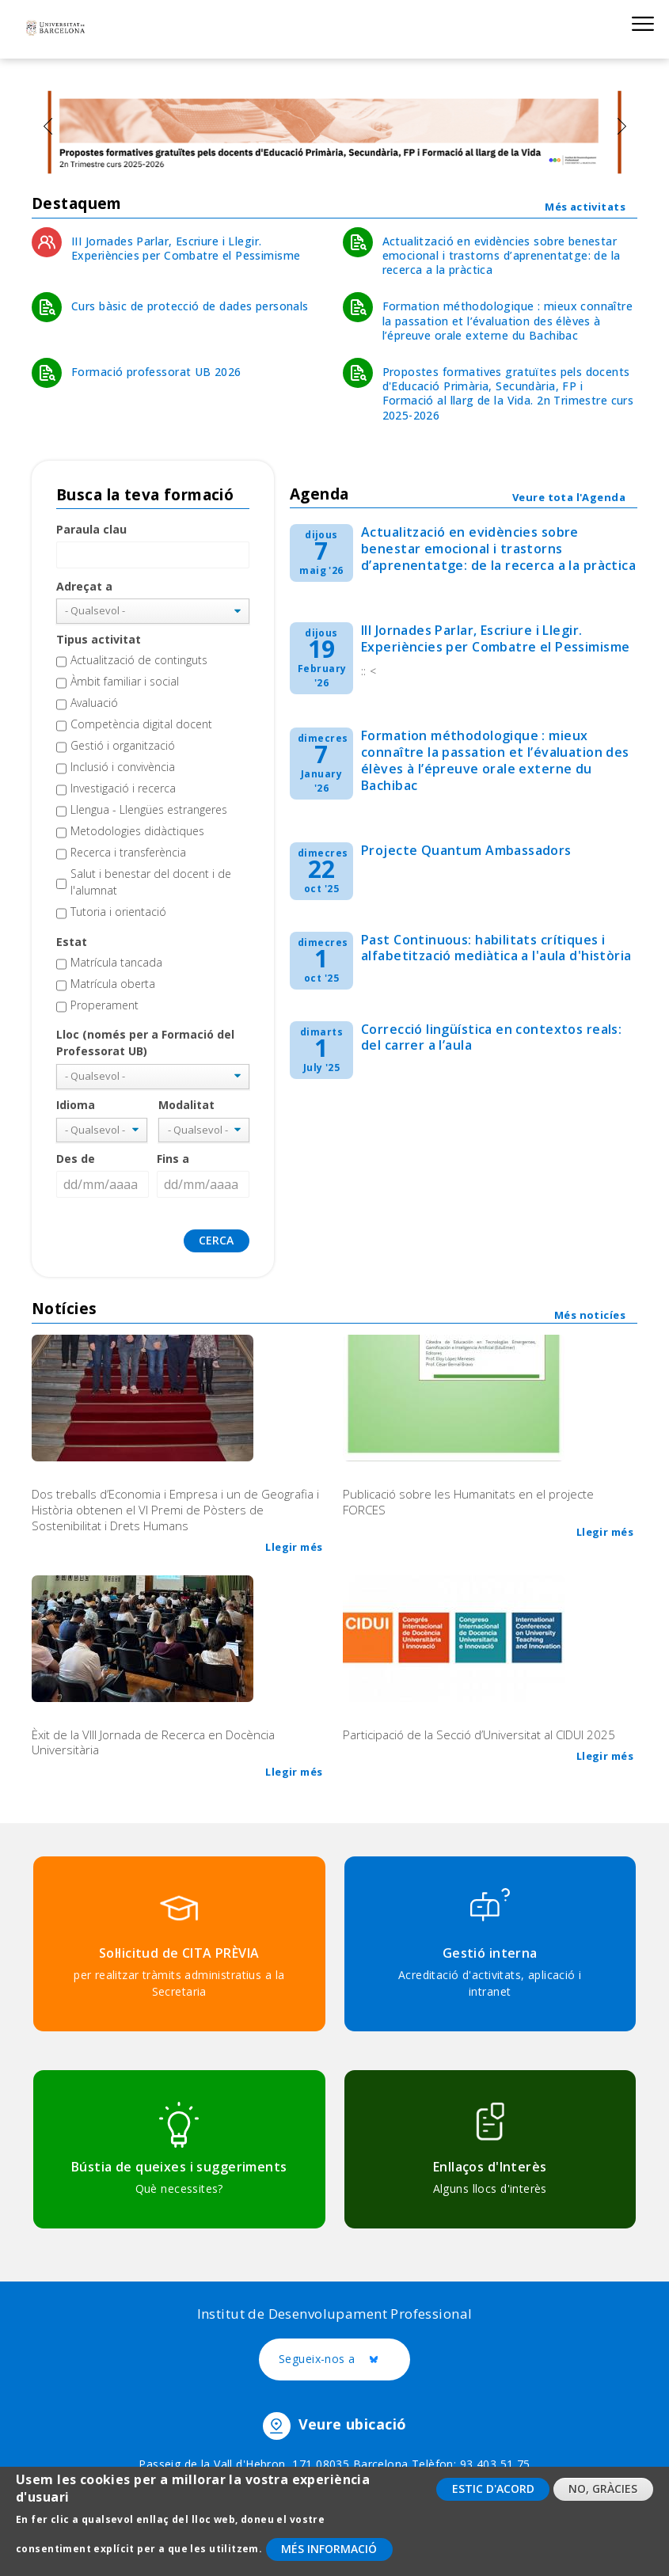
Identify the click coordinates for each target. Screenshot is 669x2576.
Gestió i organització (122, 745)
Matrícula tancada (116, 962)
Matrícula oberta (112, 983)
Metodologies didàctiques (137, 830)
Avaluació (94, 702)
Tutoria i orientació (118, 911)
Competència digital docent (141, 723)
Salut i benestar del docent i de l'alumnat (150, 882)
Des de (75, 1158)
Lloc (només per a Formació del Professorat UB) (145, 1042)
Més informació (329, 2555)
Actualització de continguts (138, 659)
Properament (104, 1005)
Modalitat (186, 1104)
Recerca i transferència (128, 852)
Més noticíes (589, 1315)
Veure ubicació (352, 2424)
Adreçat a (84, 586)
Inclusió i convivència (122, 766)
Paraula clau (91, 529)
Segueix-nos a (344, 2360)
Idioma (75, 1104)
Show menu (642, 23)
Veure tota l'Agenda (568, 497)
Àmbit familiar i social (124, 681)
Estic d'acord (493, 2495)
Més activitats (585, 206)
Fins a (173, 1158)
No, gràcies (602, 2495)
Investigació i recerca (123, 788)
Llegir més (293, 1547)
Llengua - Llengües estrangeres (148, 809)
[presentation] (47, 125)
